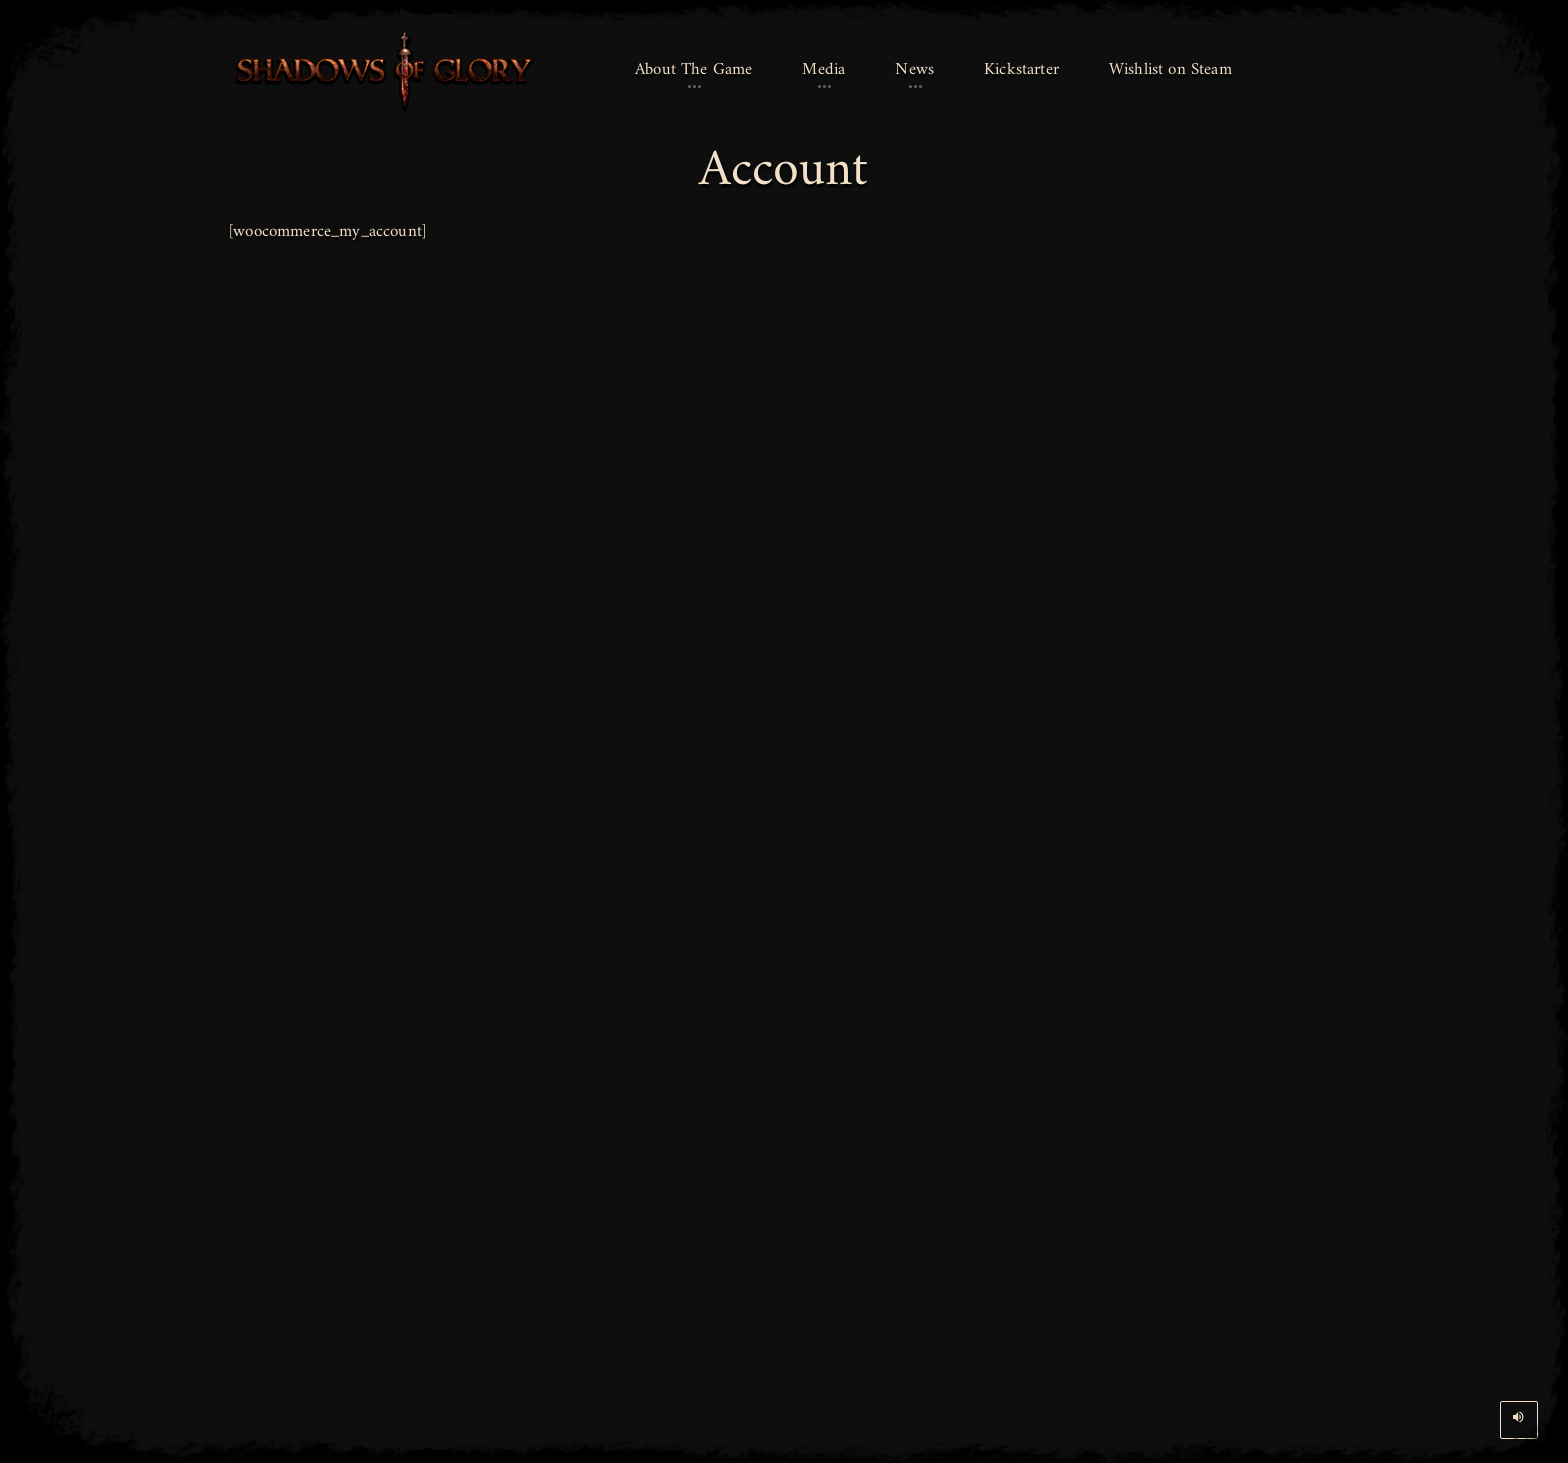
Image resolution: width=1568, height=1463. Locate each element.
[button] (693, 71)
